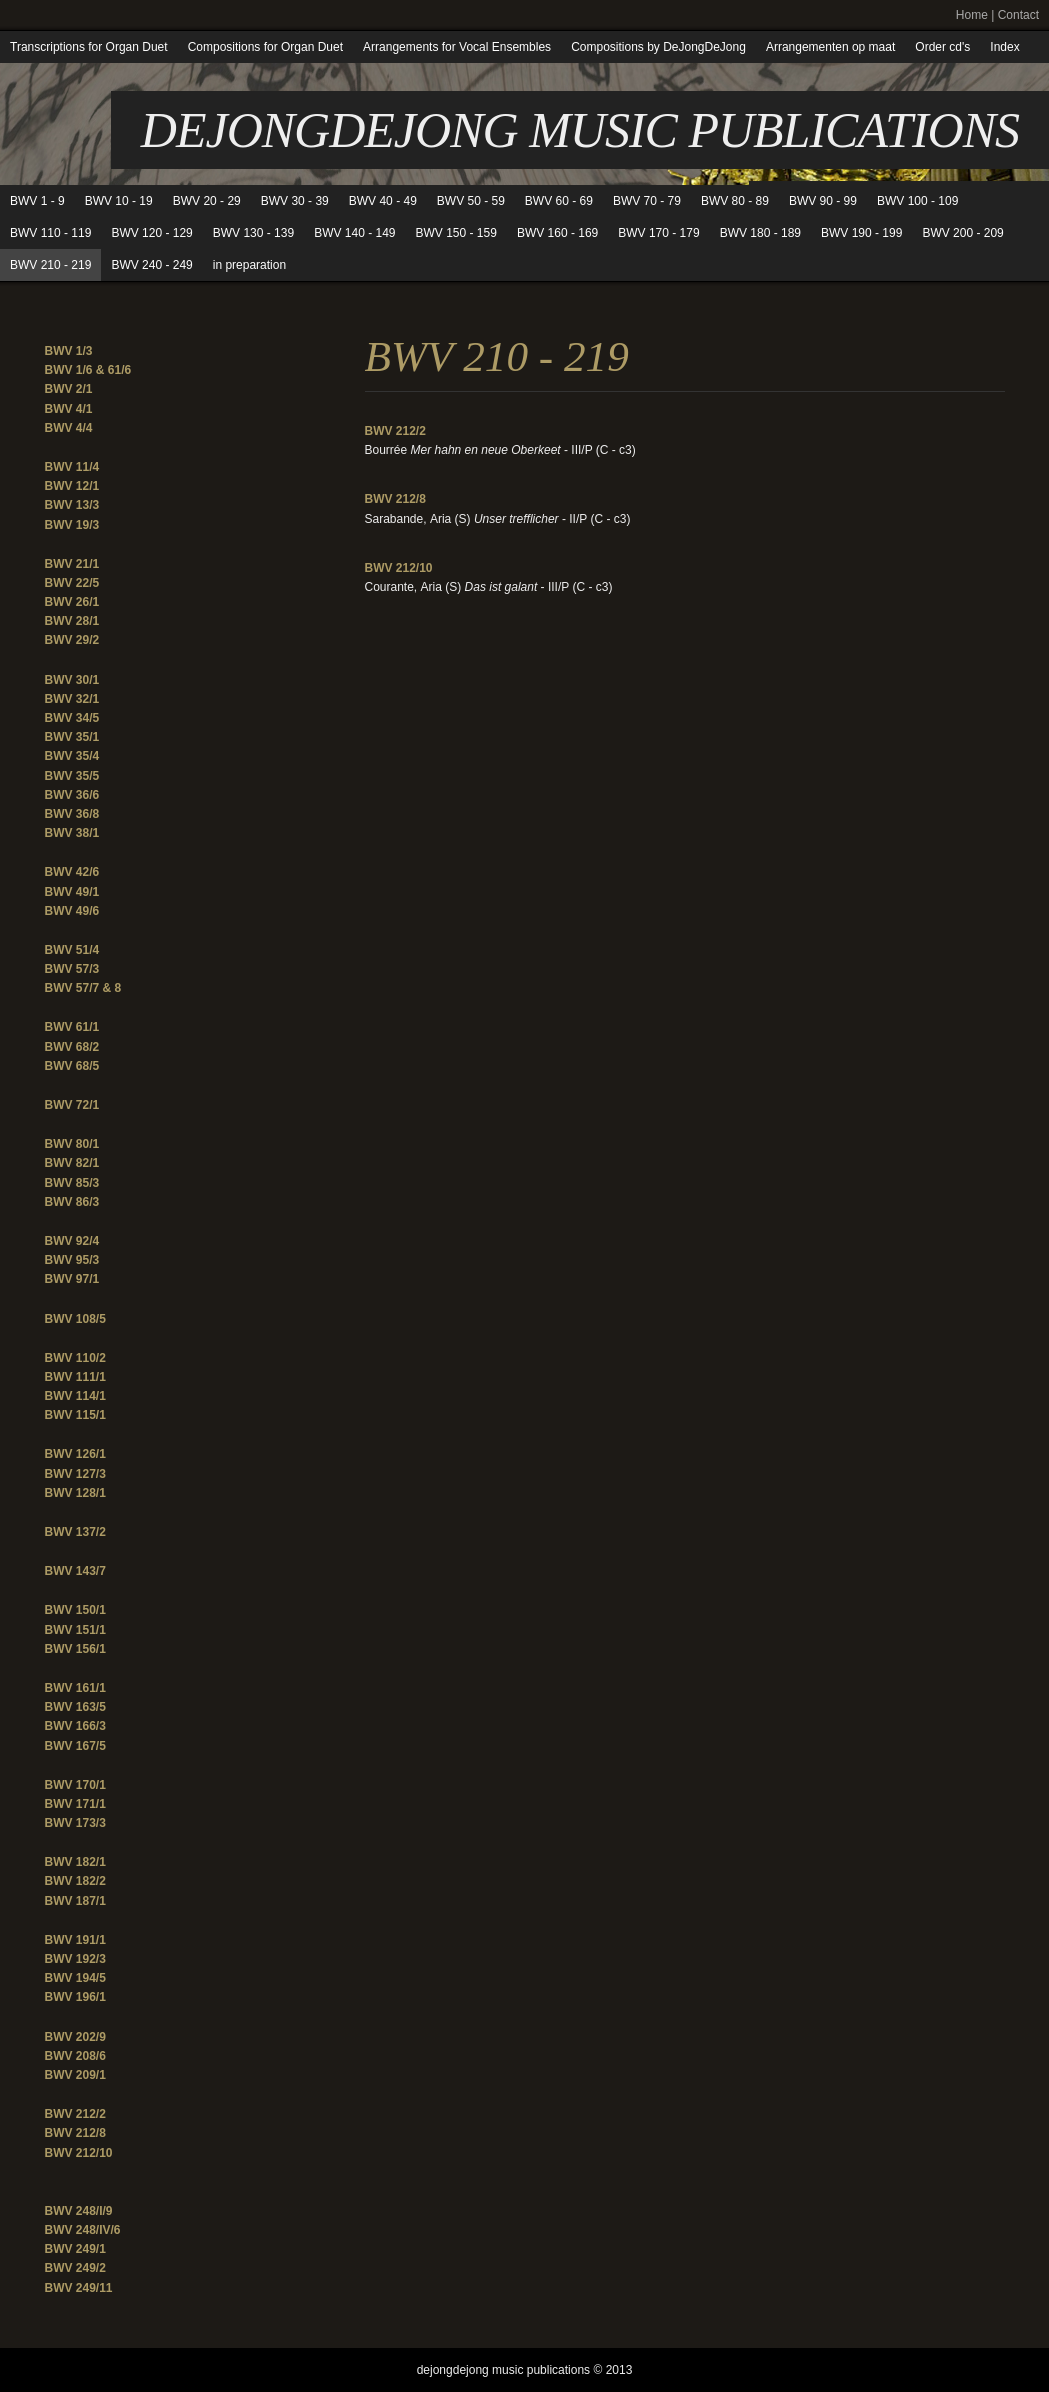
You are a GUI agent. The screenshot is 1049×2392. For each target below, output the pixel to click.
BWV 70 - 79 (647, 201)
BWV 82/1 (72, 1163)
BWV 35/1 (72, 737)
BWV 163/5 (75, 1707)
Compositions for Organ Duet (265, 47)
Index (1004, 47)
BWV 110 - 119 (50, 233)
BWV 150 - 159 (456, 233)
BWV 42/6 (72, 872)
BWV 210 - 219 (50, 265)
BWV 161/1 (75, 1688)
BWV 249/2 (75, 2268)
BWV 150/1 (75, 1610)
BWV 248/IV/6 (83, 2230)
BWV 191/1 (75, 1940)
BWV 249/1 (75, 2249)
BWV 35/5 (72, 776)
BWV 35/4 (72, 756)
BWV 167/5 (75, 1746)
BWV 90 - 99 (823, 201)
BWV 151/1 (75, 1630)
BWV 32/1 (72, 699)
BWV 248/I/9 (79, 2211)
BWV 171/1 (75, 1804)
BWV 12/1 (72, 486)
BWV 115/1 (75, 1415)
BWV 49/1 (72, 892)
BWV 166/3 (75, 1726)
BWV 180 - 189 (760, 233)
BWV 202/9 (75, 2037)
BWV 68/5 (72, 1066)
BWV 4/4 (69, 428)
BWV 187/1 (75, 1901)
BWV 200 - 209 (962, 233)
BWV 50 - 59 (471, 201)
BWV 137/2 (75, 1532)
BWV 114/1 (75, 1396)
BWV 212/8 (75, 2133)
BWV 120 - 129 (151, 233)
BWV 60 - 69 (559, 201)
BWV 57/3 (72, 969)
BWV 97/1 (72, 1279)
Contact (1018, 15)
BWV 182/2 (75, 1881)
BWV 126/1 (75, 1454)
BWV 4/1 (69, 409)
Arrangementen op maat (830, 47)
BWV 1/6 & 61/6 (88, 370)
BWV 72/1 (72, 1105)
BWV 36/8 (72, 814)
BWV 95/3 (72, 1260)
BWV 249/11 (79, 2288)
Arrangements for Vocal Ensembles (457, 47)
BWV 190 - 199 (861, 233)
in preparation (249, 265)
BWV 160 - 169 (557, 233)
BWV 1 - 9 (37, 201)
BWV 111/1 (75, 1377)
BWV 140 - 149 (354, 233)
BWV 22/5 (72, 583)
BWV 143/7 (75, 1571)
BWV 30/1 (72, 680)
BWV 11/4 (72, 467)
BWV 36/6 (72, 795)
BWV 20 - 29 (207, 201)
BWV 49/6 (72, 911)
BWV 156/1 (75, 1649)
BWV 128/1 (75, 1493)
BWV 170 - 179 (658, 233)
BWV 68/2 (72, 1047)
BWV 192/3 (75, 1959)
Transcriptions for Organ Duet (89, 47)
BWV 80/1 (72, 1144)
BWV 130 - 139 (253, 233)
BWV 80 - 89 (735, 201)
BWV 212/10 (79, 2153)
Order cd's (942, 47)
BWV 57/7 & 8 (83, 988)
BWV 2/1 (69, 389)
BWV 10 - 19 (119, 201)
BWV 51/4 (72, 950)
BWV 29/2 (72, 640)
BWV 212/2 (75, 2114)
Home (972, 15)
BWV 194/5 (75, 1978)
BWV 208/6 (75, 2056)
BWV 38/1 (72, 833)
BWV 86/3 (72, 1202)
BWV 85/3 (72, 1183)
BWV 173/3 (75, 1823)
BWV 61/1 (72, 1027)
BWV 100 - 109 (917, 201)
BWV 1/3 (69, 351)
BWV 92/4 (72, 1241)
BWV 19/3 (72, 525)
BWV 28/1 (72, 621)
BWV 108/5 (75, 1319)
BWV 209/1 (75, 2075)
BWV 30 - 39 (295, 201)
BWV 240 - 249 (151, 265)
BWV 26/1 (72, 602)
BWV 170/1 (75, 1785)
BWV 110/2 (75, 1358)
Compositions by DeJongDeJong (658, 47)
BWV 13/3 (72, 505)
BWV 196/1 (75, 1997)
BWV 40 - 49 (383, 201)
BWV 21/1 (72, 564)
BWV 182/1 (75, 1862)
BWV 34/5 (72, 718)
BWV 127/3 (75, 1474)
